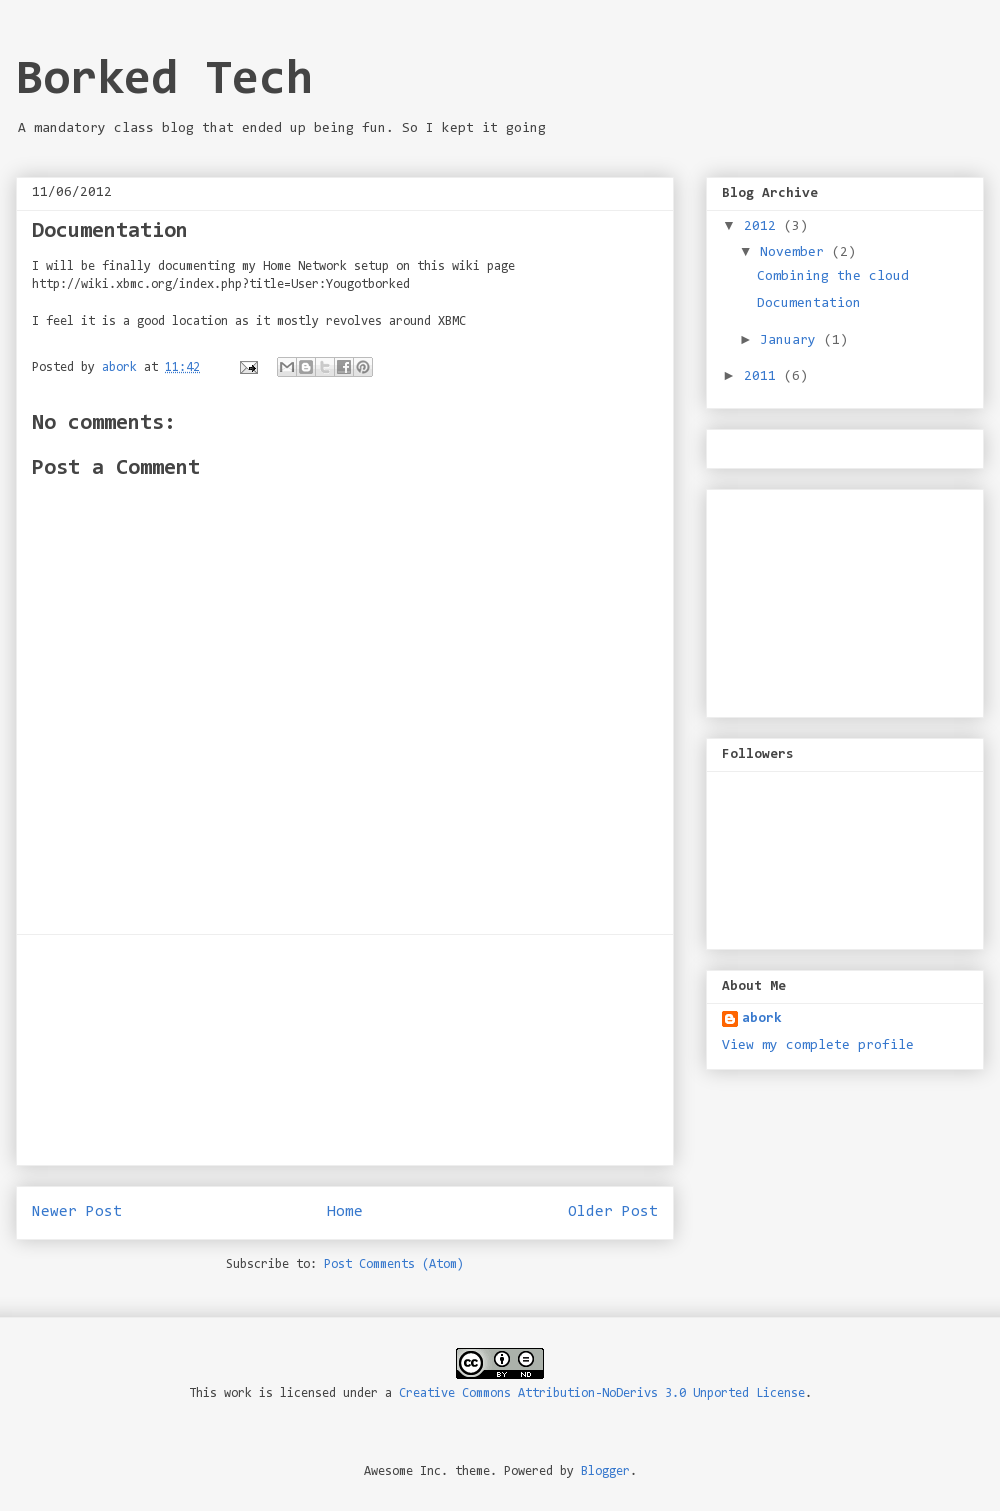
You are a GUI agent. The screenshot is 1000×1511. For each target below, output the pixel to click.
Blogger (605, 1471)
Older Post (613, 1212)
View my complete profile (818, 1046)
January (792, 341)
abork (762, 1019)
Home (345, 1212)
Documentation (809, 304)
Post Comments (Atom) (394, 1264)
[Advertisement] (345, 1050)
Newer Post (77, 1212)
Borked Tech (164, 81)
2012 (764, 227)
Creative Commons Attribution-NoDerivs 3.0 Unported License (602, 1393)
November (796, 253)
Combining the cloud (833, 277)
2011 (764, 377)
